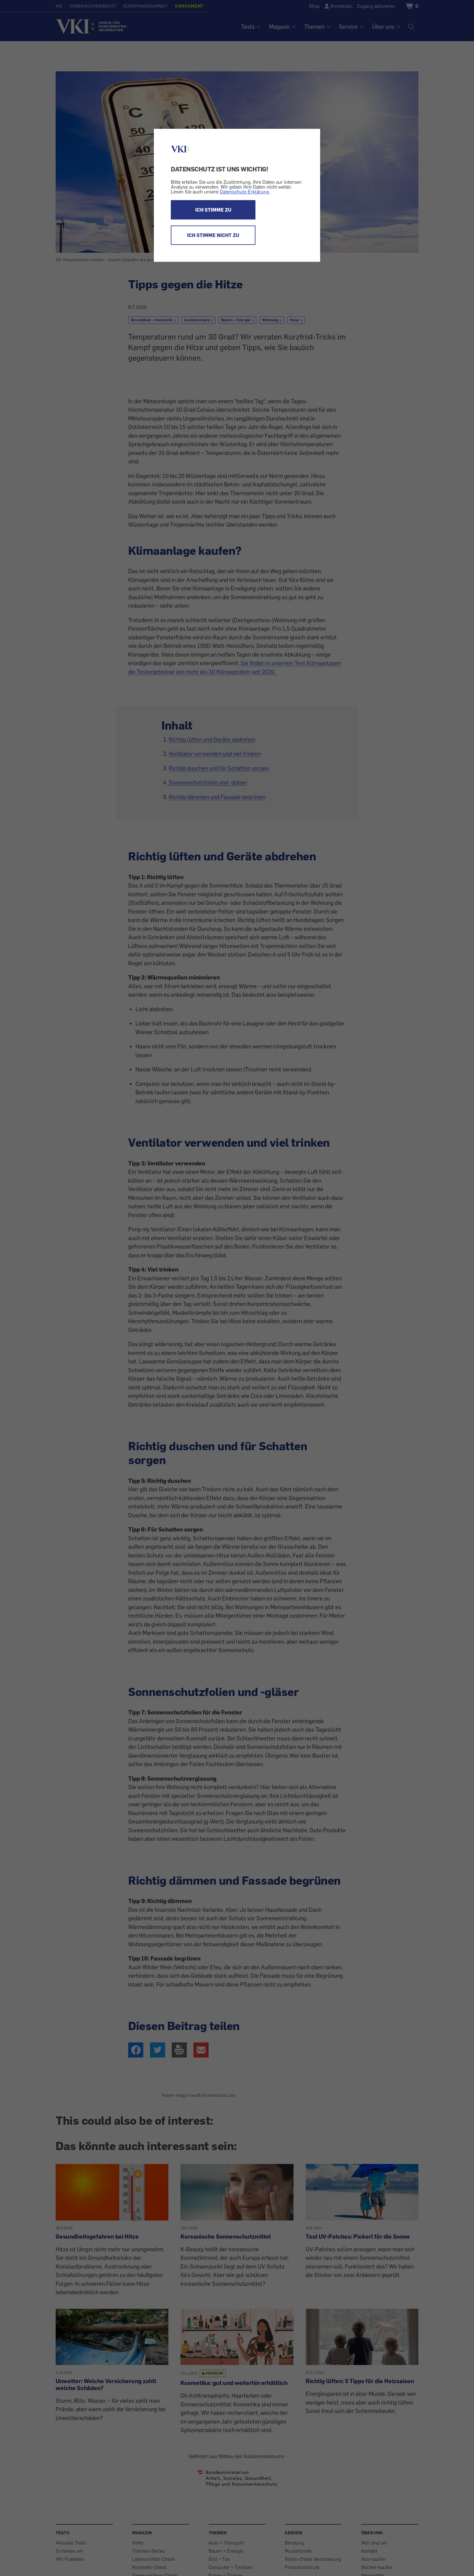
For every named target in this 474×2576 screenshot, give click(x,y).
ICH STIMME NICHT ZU (213, 235)
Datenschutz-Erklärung (244, 192)
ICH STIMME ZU (213, 210)
